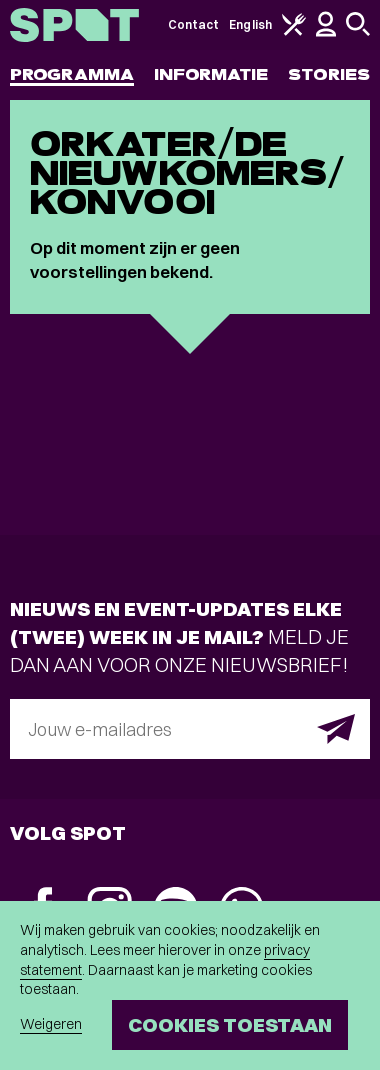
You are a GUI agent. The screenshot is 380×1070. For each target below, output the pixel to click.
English (250, 24)
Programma (72, 74)
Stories (329, 74)
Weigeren (51, 1024)
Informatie (211, 74)
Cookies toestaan (230, 1024)
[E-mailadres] (190, 729)
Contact (194, 24)
